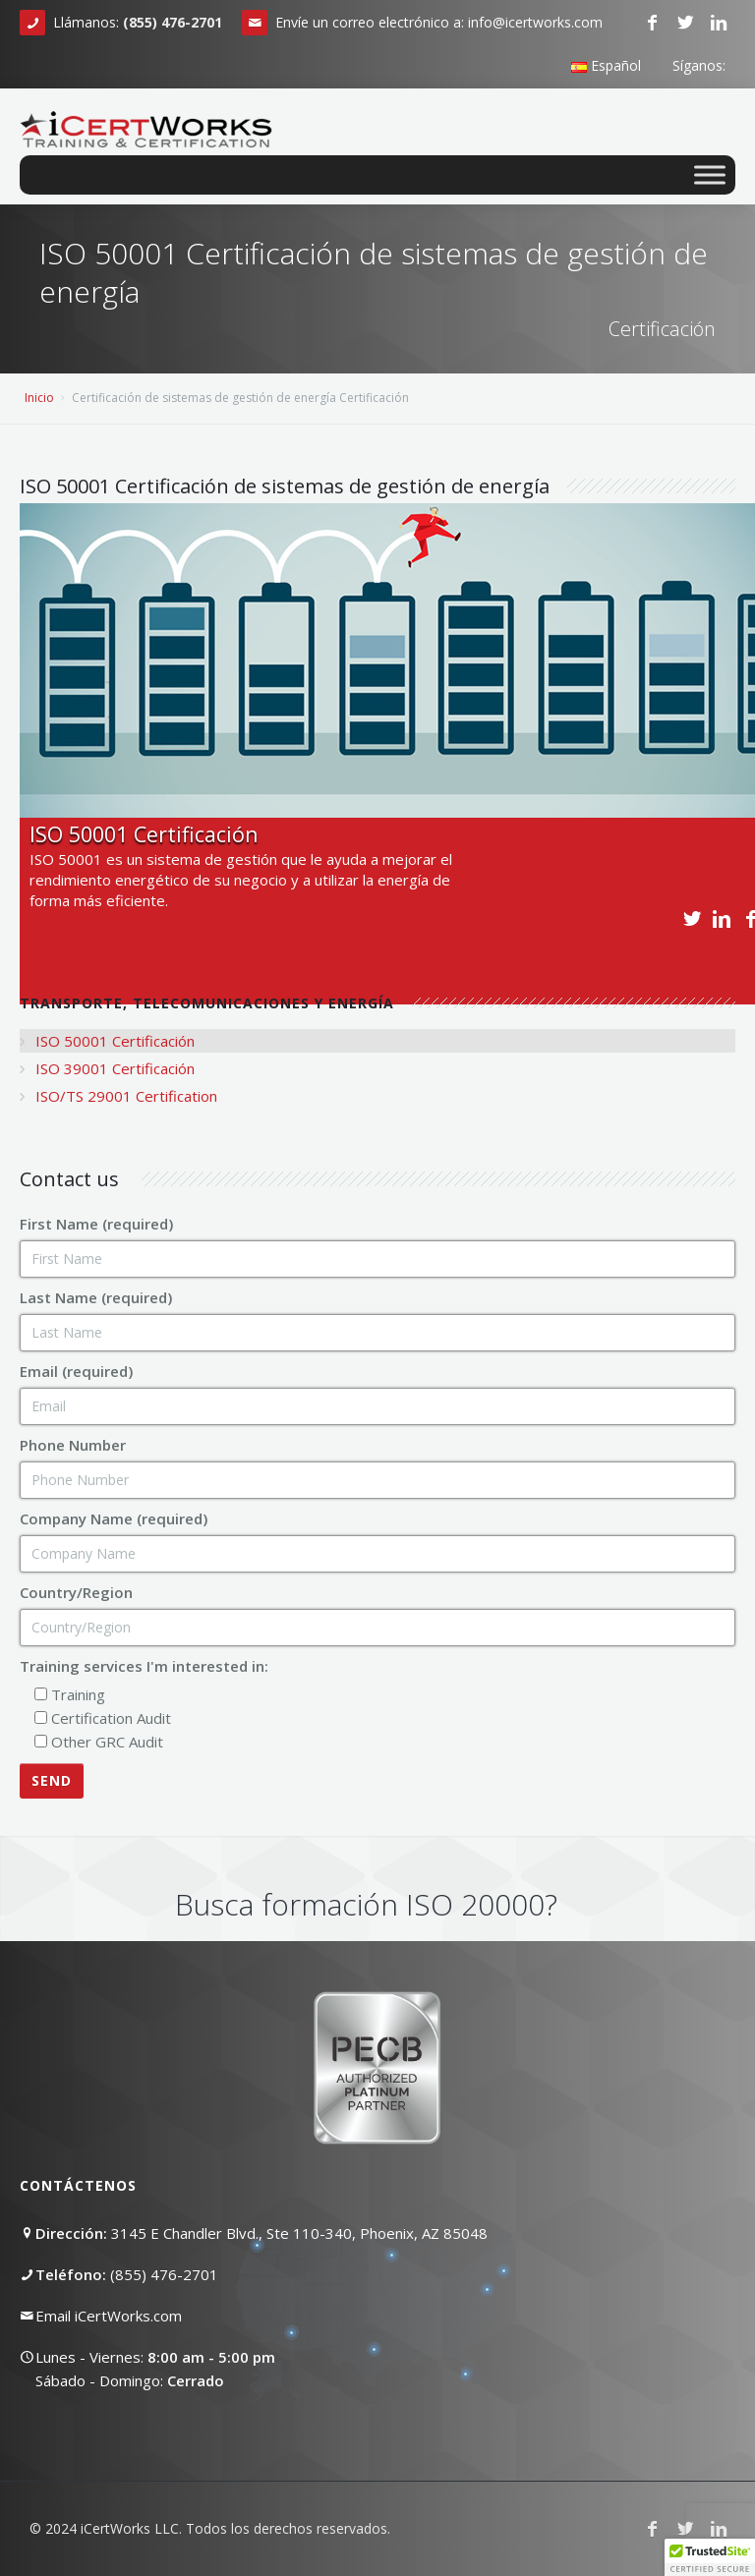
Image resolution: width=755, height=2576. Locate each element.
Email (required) (76, 1371)
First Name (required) (96, 1223)
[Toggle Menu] (710, 174)
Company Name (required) (113, 1518)
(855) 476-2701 (164, 2274)
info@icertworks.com (535, 22)
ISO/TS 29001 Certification (126, 1096)
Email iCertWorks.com (108, 2315)
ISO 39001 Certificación (115, 1068)
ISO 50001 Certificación (115, 1041)
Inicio (39, 397)
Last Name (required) (96, 1297)
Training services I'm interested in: (144, 1666)
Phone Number (73, 1445)
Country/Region (76, 1592)
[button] (710, 2557)
